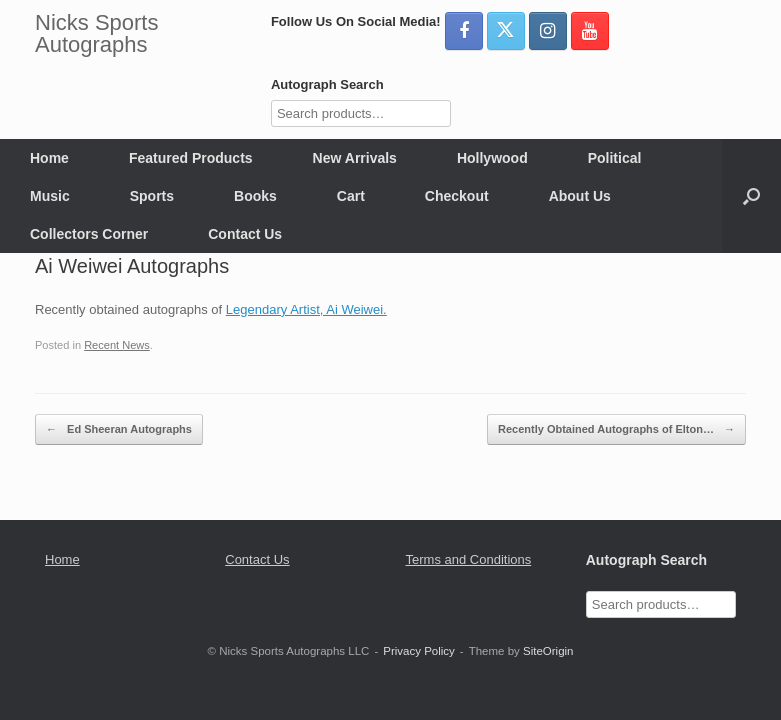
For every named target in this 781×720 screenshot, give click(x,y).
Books (255, 196)
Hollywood (492, 158)
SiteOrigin (548, 651)
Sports (152, 196)
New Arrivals (355, 158)
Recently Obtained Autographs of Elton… (616, 429)
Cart (351, 196)
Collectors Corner (89, 234)
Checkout (457, 196)
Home (49, 158)
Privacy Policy (419, 651)
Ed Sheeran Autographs (119, 429)
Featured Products (191, 158)
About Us (580, 196)
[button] (751, 196)
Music (50, 196)
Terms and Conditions (469, 559)
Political (615, 158)
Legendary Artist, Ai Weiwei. (306, 309)
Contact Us (245, 234)
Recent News (117, 345)
